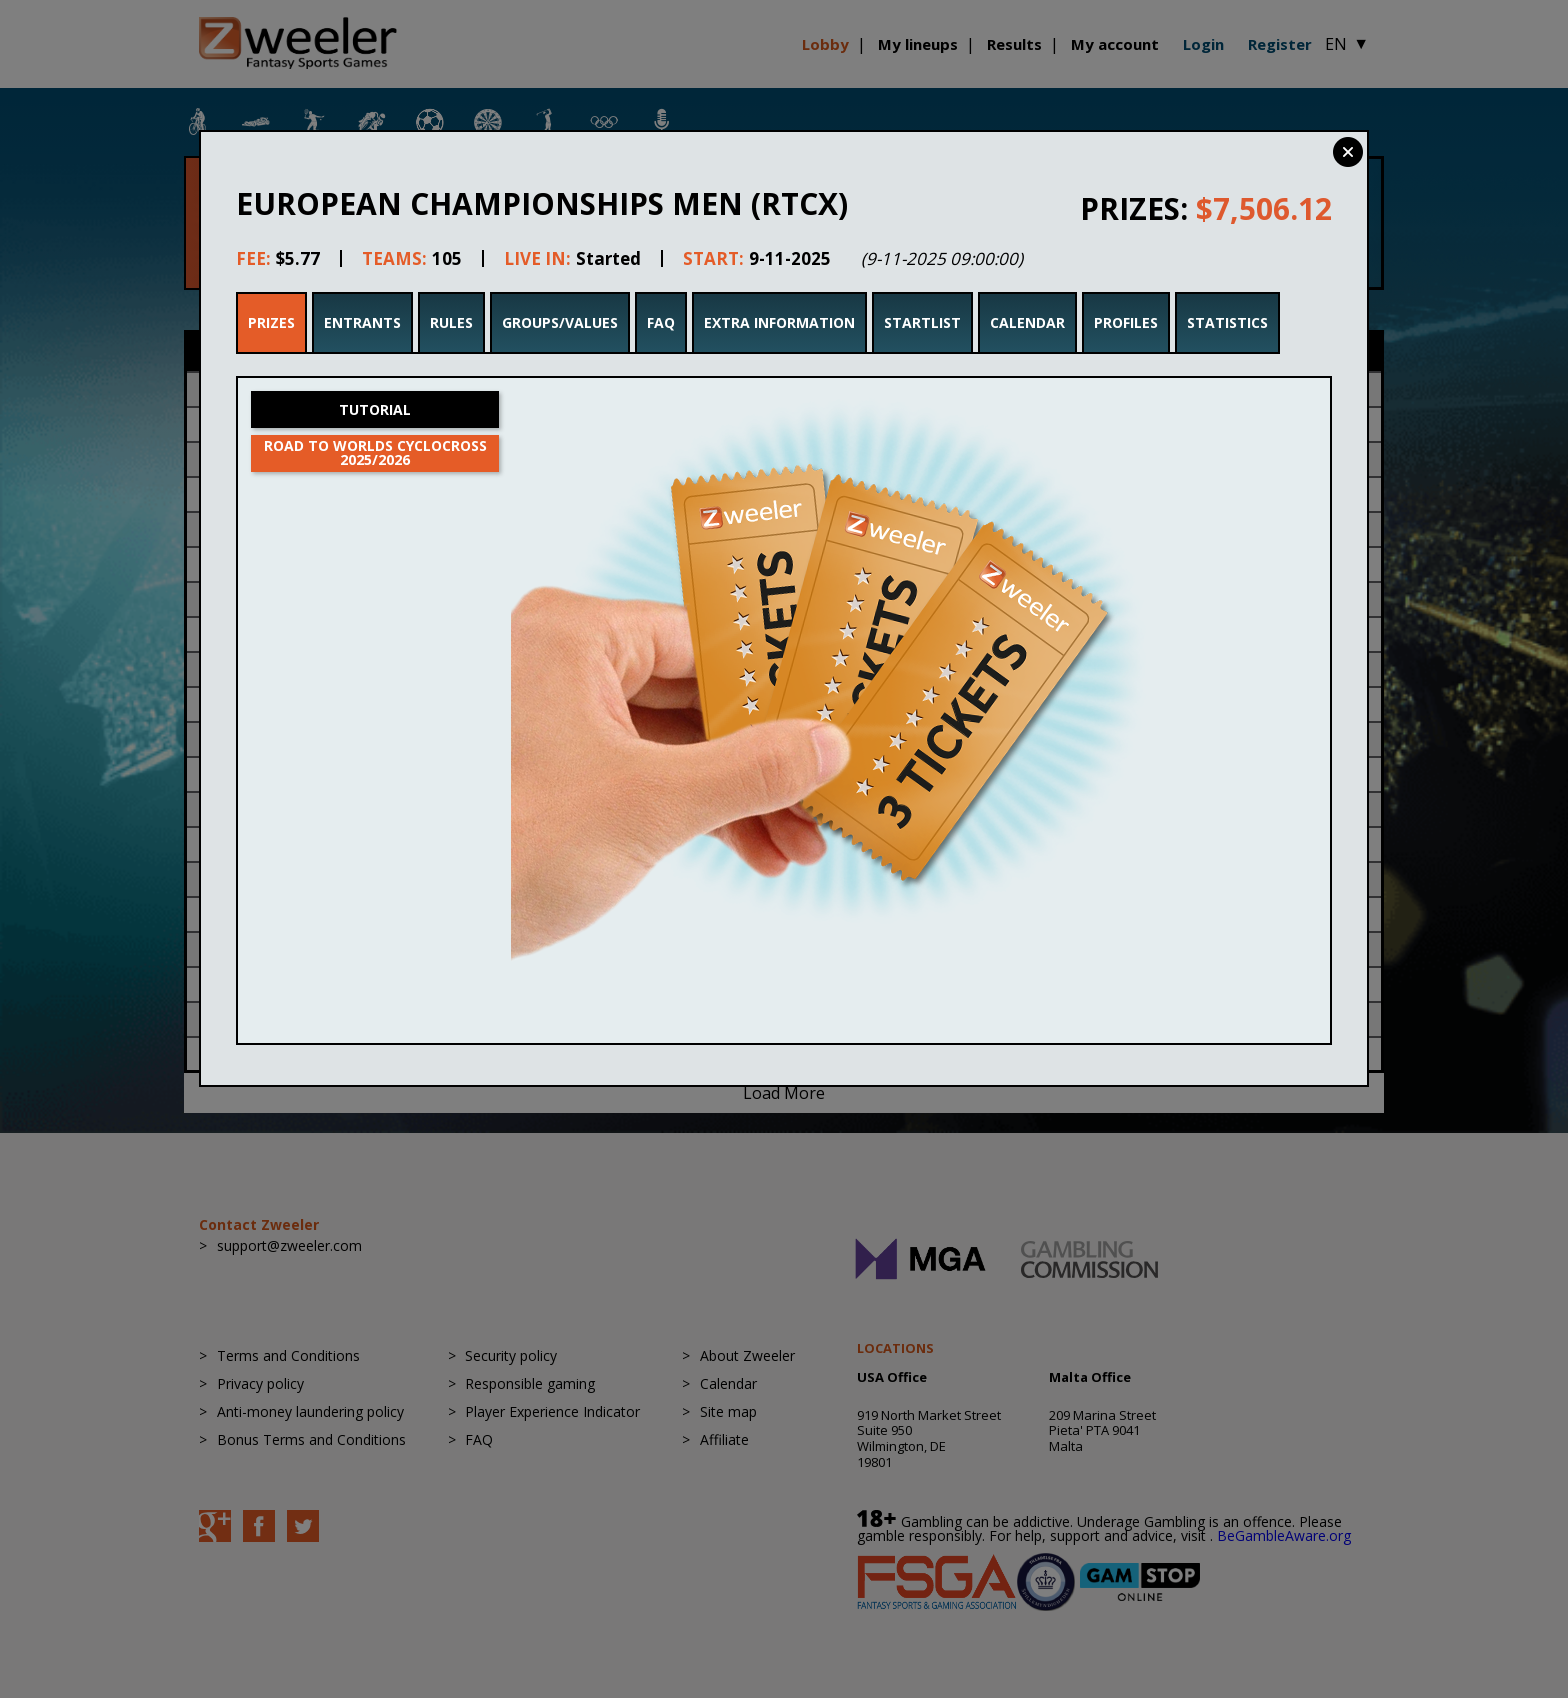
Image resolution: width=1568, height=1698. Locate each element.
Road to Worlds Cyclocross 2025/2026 (375, 452)
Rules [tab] (451, 322)
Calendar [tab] (1027, 322)
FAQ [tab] (661, 322)
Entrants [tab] (362, 322)
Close (1348, 152)
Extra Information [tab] (779, 322)
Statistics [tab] (1227, 322)
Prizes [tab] (271, 322)
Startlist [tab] (922, 322)
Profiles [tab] (1126, 322)
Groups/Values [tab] (560, 322)
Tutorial (375, 409)
